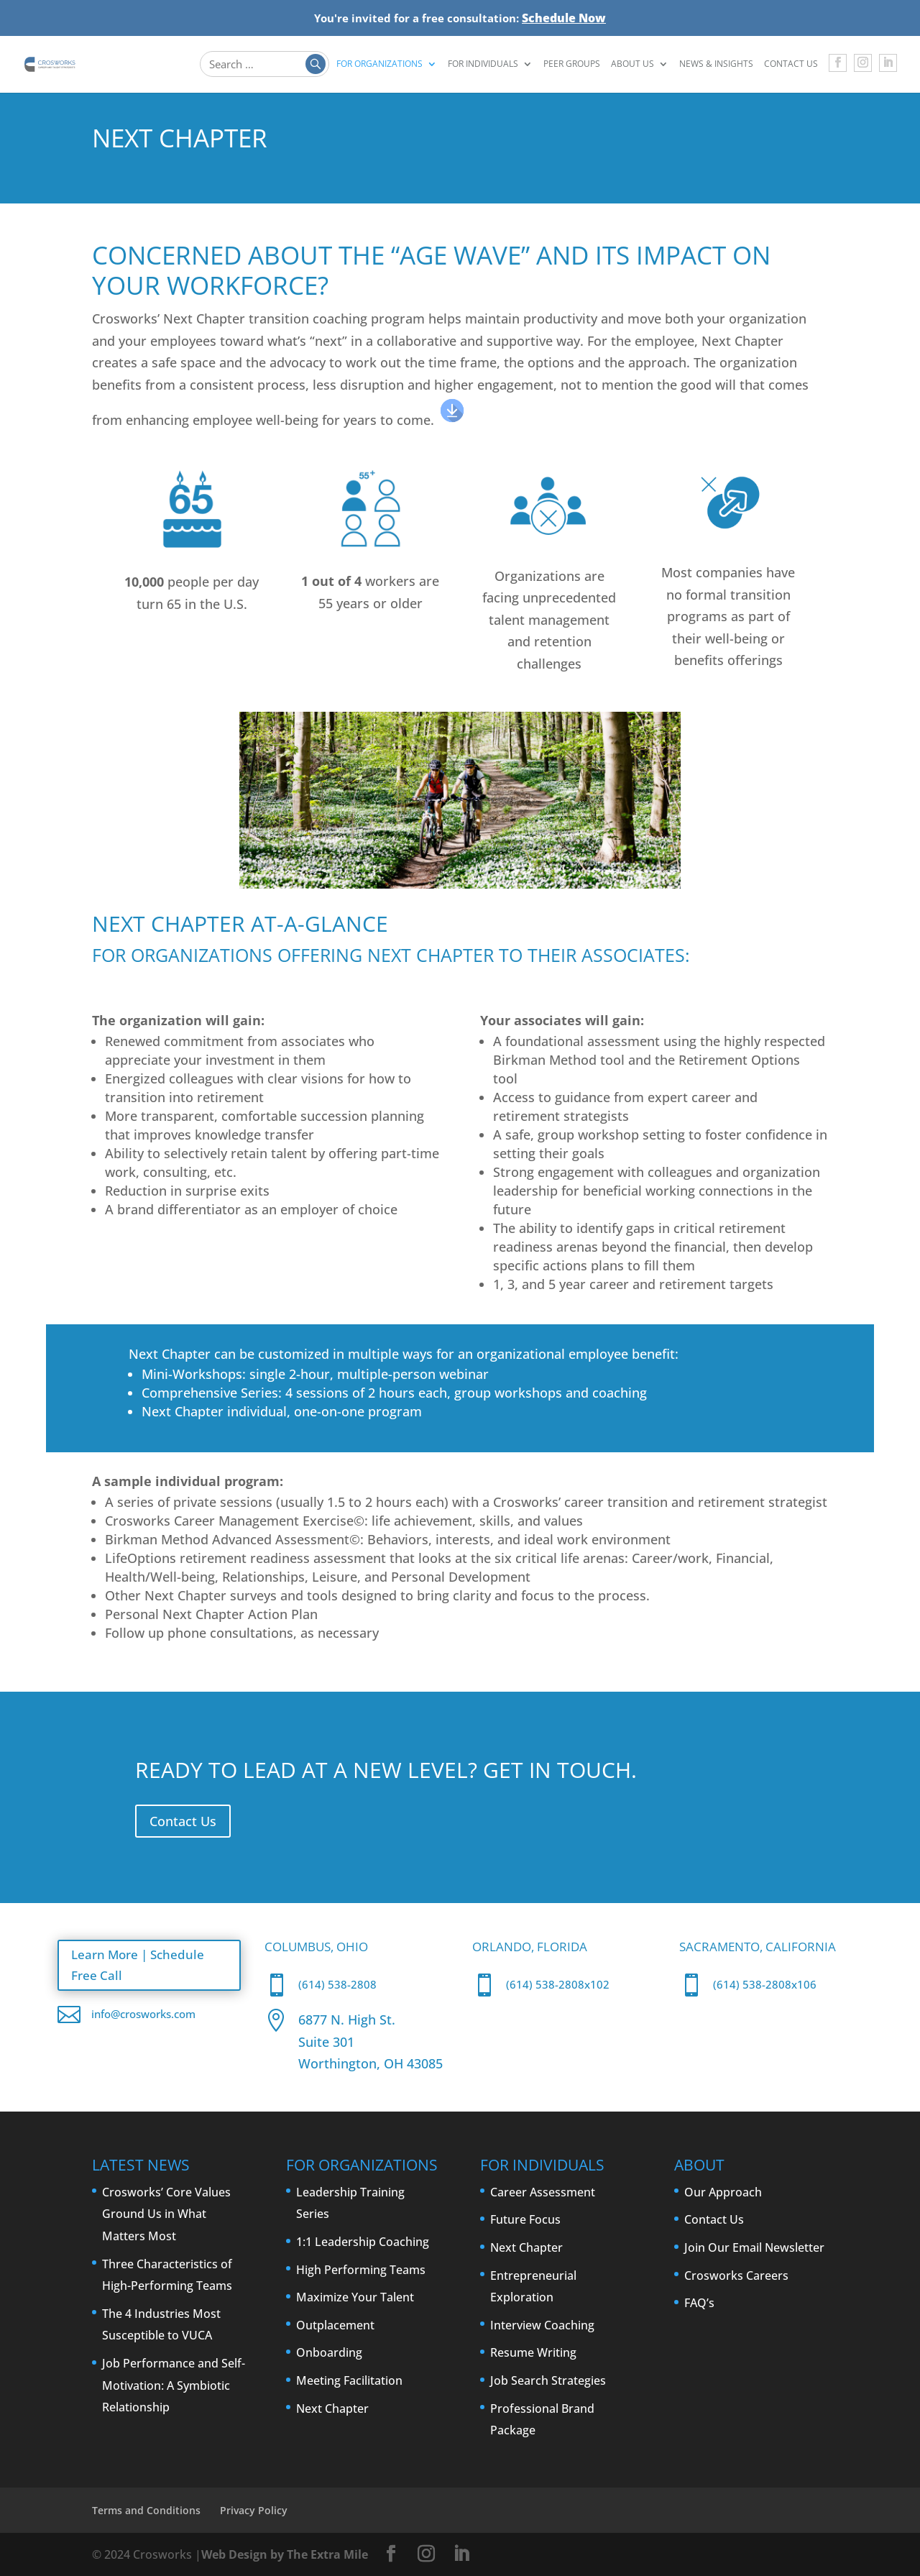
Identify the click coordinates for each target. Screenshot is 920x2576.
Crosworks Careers (736, 2275)
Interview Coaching (542, 2325)
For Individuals (483, 65)
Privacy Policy (254, 2510)
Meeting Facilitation (349, 2380)
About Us (632, 65)
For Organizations (379, 65)
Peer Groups (571, 65)
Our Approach (723, 2192)
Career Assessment (542, 2192)
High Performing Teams (361, 2270)
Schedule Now (564, 18)
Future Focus (525, 2219)
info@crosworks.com (143, 2011)
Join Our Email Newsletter (754, 2247)
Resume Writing (533, 2352)
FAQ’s (699, 2303)
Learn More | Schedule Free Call (146, 1963)
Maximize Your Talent (355, 2297)
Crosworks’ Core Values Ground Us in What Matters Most (166, 2214)
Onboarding (329, 2352)
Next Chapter (332, 2408)
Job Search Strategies (548, 2380)
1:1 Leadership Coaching (362, 2242)
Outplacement (335, 2325)
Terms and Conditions (146, 2510)
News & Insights (716, 65)
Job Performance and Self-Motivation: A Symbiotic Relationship (173, 2385)
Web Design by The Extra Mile (284, 2554)
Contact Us (791, 65)
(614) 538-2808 (337, 1984)
